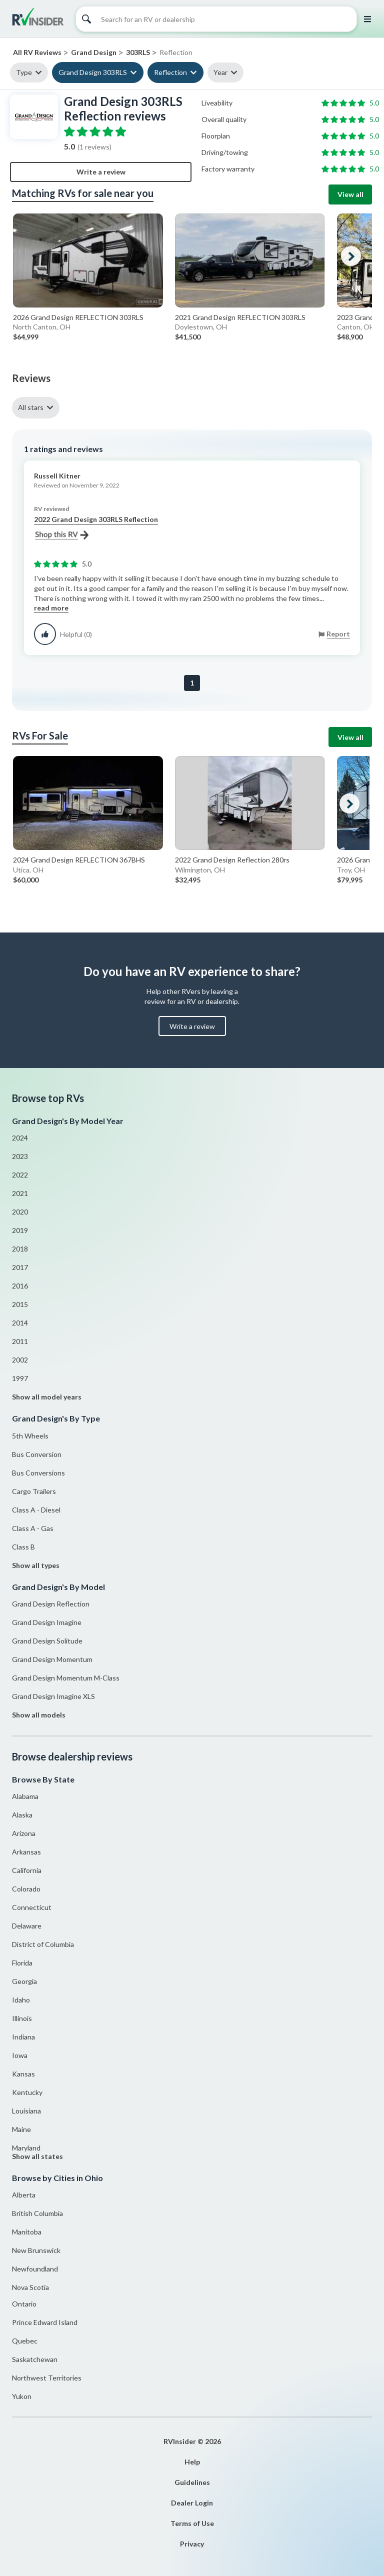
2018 (20, 1248)
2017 (20, 1267)
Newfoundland (35, 2268)
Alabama (25, 1796)
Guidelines (192, 2482)
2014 (20, 1322)
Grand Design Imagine (47, 1622)
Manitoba (27, 2232)
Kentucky (27, 2092)
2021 (20, 1193)
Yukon (22, 2396)
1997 (20, 1378)
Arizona (24, 1833)
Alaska (22, 1814)
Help (192, 2462)
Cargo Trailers (34, 1491)
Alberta (24, 2194)
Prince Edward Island (45, 2322)
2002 (20, 1360)
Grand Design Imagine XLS (53, 1696)
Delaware (27, 1926)
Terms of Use (192, 2523)
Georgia (24, 1981)
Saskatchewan (35, 2359)
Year (221, 72)
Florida (22, 1962)
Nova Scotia (30, 2287)
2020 (20, 1212)
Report (338, 634)
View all (351, 194)
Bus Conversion (37, 1454)
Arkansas (26, 1852)
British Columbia (37, 2213)
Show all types (36, 1565)
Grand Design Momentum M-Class (66, 1678)
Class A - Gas (33, 1528)
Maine (21, 2129)
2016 (20, 1286)
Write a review (101, 172)
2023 (20, 1156)
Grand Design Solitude (47, 1640)
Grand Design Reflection (51, 1604)
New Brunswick (36, 2250)
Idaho (21, 2000)
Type (24, 72)
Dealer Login (192, 2502)
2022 (20, 1174)
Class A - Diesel (36, 1510)
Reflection (170, 72)
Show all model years (47, 1396)
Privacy (192, 2544)
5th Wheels (30, 1436)
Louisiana (26, 2110)
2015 (20, 1304)
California (27, 1870)
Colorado (26, 1888)
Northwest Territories (47, 2378)
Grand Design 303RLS (92, 72)
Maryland (26, 2148)
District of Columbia (43, 1944)
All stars (31, 407)
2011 (20, 1341)
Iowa (20, 2055)
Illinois (22, 2018)
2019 (20, 1230)
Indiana (23, 2036)
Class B (23, 1546)
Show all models (39, 1714)
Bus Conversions (38, 1472)
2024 (20, 1138)
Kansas (23, 2074)
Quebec (25, 2340)
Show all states (37, 2156)
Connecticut (32, 1907)
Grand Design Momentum (52, 1659)
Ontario (24, 2304)
